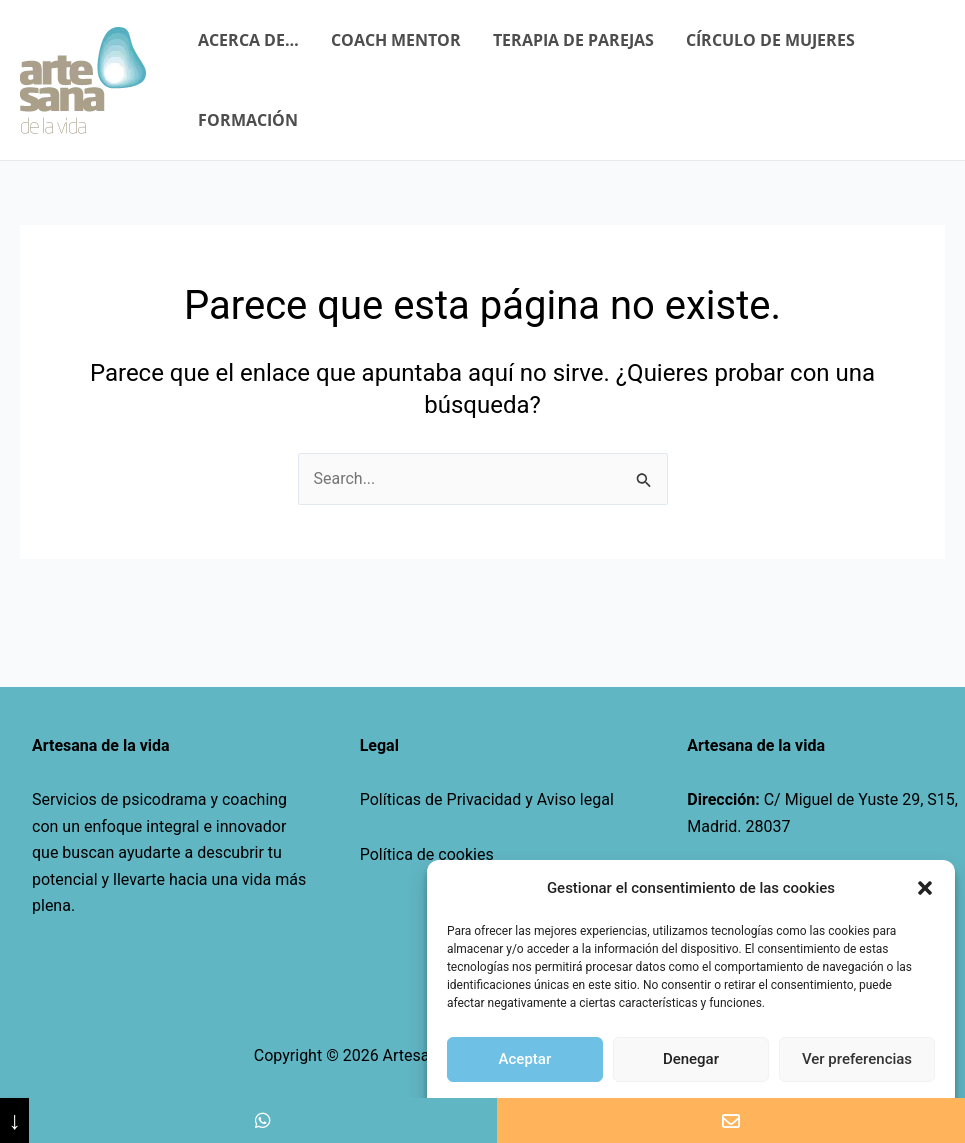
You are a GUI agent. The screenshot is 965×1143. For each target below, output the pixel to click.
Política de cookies (427, 854)
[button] (925, 888)
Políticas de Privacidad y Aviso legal (487, 799)
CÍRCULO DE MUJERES (770, 40)
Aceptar (525, 1059)
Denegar (691, 1059)
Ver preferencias (857, 1059)
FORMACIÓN (248, 120)
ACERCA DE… (248, 40)
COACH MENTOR (396, 40)
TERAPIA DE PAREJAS (573, 40)
